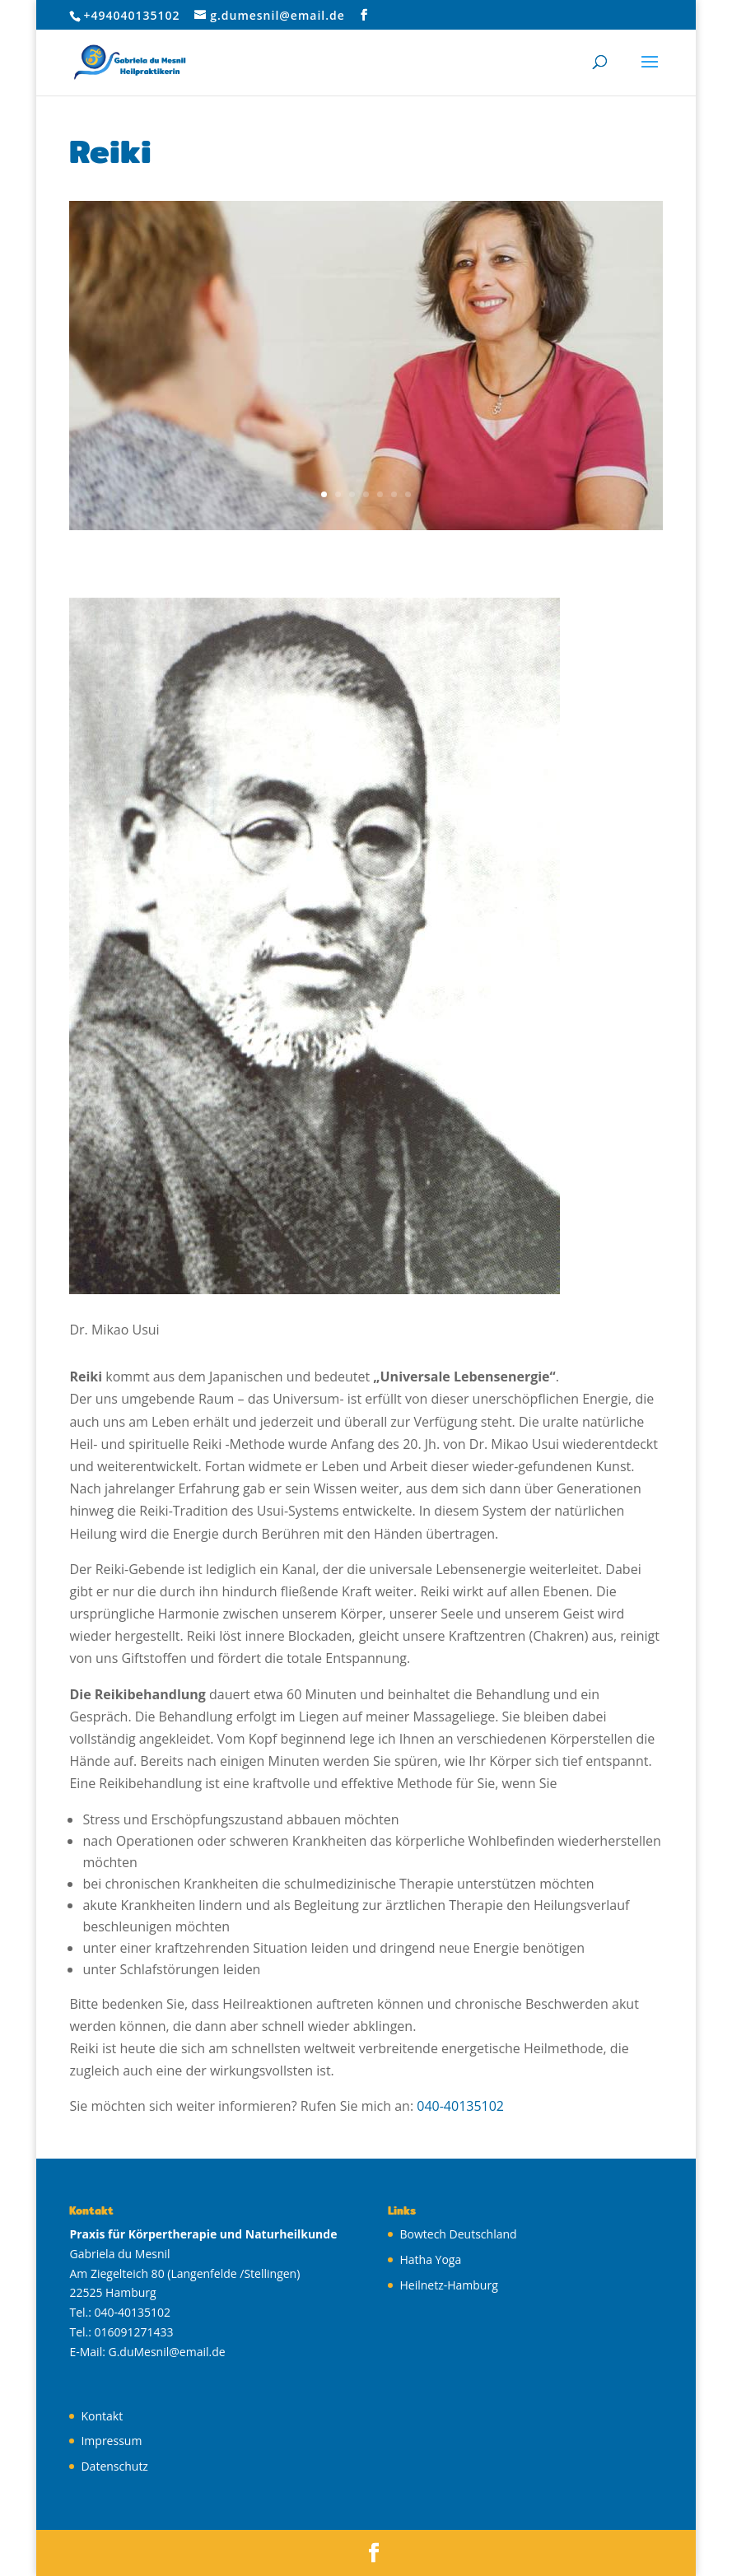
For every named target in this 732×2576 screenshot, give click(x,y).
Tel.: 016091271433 (121, 2332)
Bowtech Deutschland (457, 2234)
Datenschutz (114, 2466)
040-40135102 (460, 2106)
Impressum (111, 2440)
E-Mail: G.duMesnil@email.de (147, 2351)
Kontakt (102, 2416)
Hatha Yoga (430, 2259)
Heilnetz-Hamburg (448, 2285)
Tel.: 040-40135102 (119, 2312)
